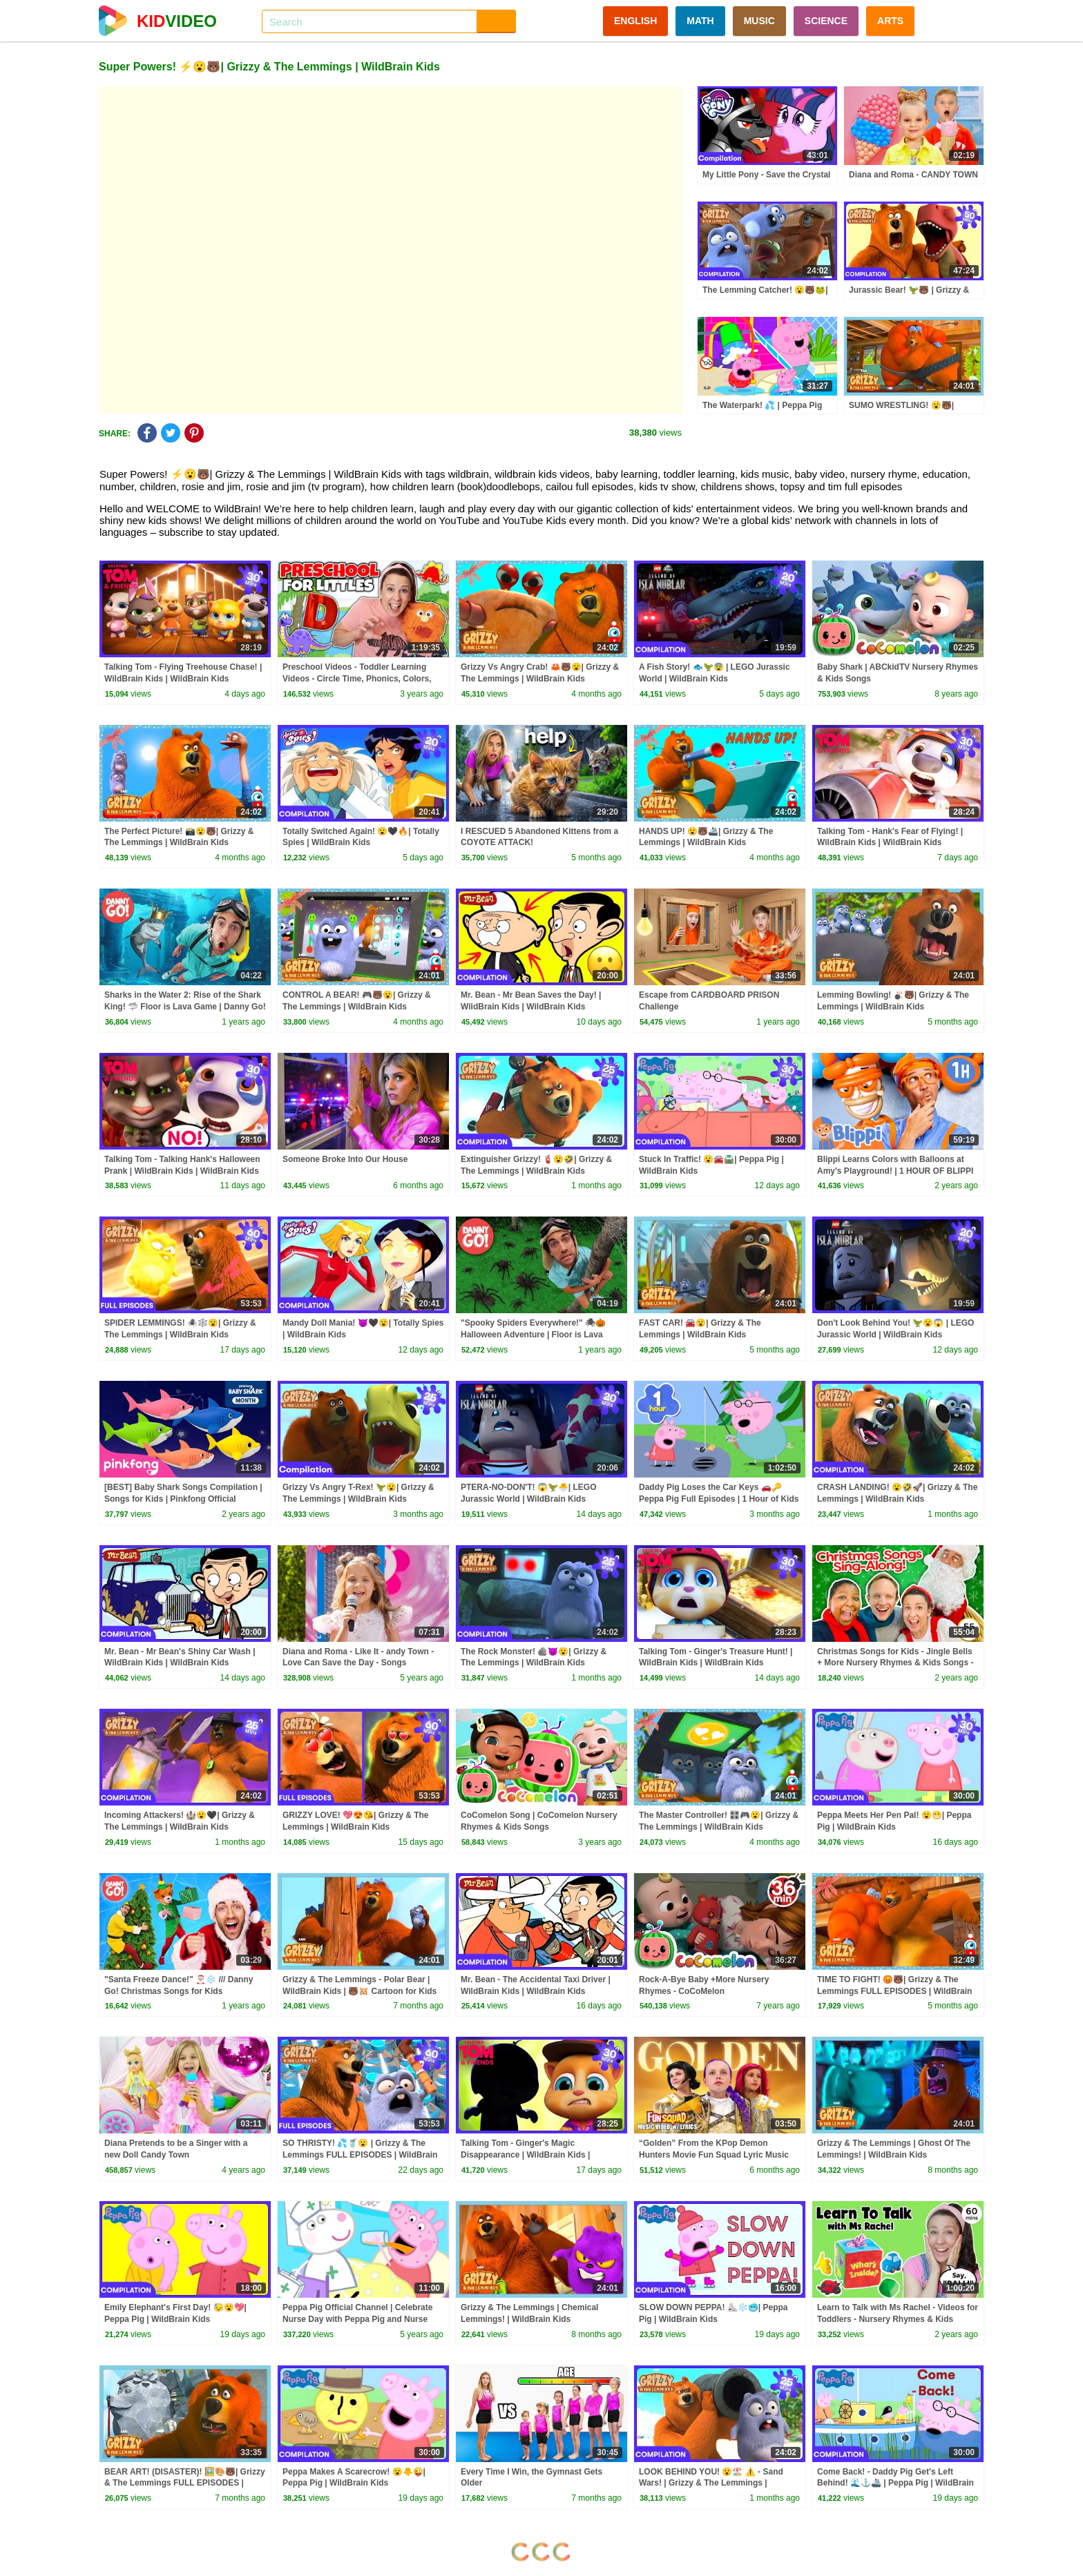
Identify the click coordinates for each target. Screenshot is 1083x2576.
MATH (700, 20)
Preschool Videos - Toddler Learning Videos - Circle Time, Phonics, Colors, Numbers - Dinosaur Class (357, 678)
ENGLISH (635, 20)
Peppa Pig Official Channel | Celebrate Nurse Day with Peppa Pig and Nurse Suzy (357, 2319)
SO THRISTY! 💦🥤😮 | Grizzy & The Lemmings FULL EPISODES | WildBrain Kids (359, 2154)
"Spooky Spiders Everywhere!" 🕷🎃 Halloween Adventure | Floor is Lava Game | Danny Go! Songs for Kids (533, 1334)
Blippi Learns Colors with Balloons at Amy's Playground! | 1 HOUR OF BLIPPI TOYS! (895, 1171)
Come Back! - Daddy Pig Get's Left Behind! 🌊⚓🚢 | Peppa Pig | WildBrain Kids (895, 2483)
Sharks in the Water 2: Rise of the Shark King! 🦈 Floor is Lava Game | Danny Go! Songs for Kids (185, 1006)
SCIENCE (826, 20)
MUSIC (759, 20)
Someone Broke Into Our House (345, 1159)
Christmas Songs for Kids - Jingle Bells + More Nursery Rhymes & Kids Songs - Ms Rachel (895, 1663)
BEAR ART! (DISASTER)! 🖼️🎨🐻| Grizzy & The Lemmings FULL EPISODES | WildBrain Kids (184, 2483)
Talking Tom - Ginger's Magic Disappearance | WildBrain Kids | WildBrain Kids (525, 2154)
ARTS (890, 20)
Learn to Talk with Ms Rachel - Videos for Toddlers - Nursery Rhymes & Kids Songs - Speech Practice (897, 2319)
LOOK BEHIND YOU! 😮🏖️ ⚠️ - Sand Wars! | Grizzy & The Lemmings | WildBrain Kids (711, 2483)
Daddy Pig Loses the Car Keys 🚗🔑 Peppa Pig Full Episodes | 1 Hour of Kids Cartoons (718, 1498)
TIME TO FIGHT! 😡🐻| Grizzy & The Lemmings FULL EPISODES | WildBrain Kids (894, 1991)
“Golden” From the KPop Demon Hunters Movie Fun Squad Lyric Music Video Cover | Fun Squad (714, 2154)
